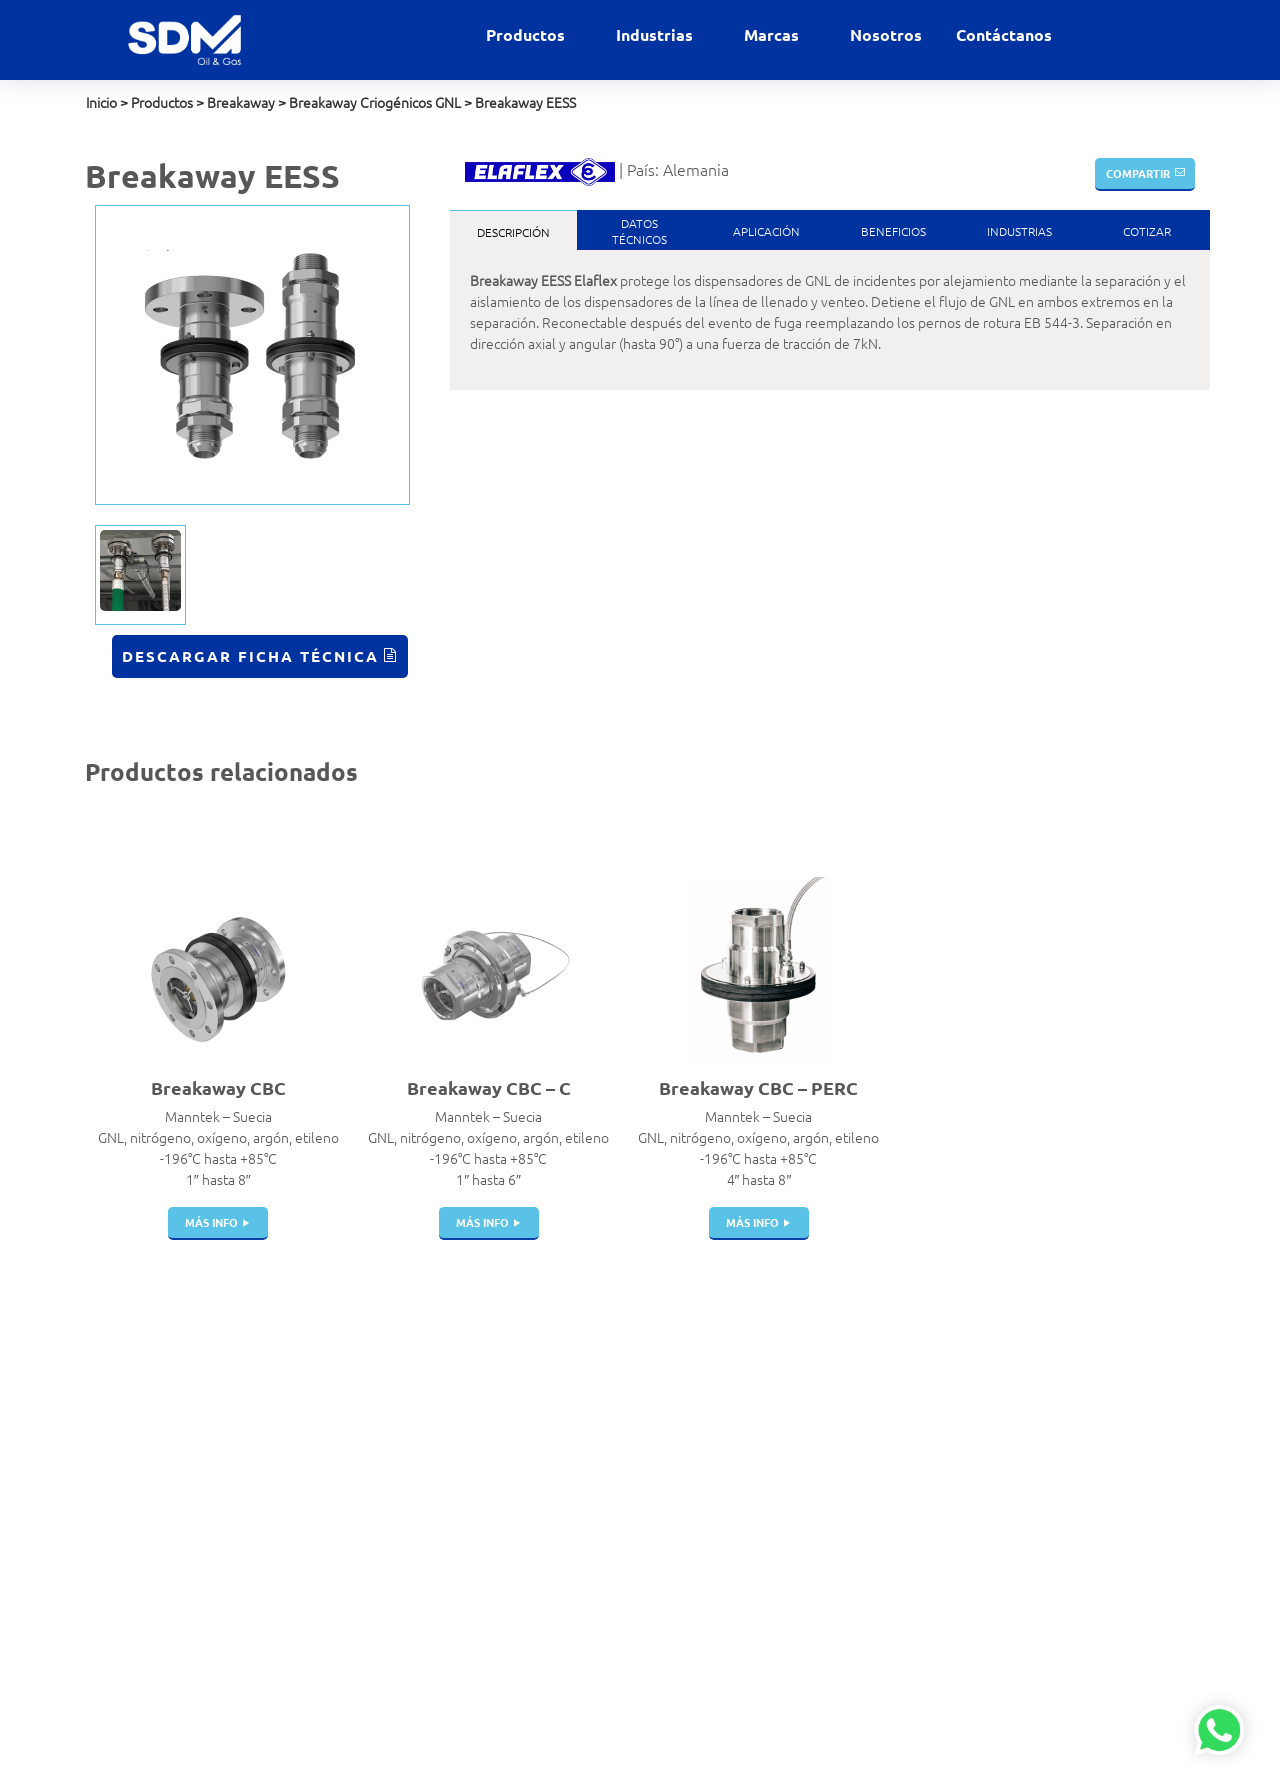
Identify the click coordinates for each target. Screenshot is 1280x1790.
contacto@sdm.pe (140, 1421)
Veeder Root (789, 1615)
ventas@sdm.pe (134, 1400)
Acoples (394, 1384)
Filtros (389, 1636)
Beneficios (893, 231)
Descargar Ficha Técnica (250, 656)
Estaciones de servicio (626, 1447)
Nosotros (886, 34)
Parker (770, 1510)
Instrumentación (420, 1699)
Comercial (591, 1426)
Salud (577, 1678)
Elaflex (771, 1447)
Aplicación (766, 231)
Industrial (588, 1594)
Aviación (585, 1405)
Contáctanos (1004, 34)
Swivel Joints (410, 1615)
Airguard (776, 1384)
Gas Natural (595, 1468)
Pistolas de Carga (422, 1468)
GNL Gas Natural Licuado (635, 1573)
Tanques (396, 1510)
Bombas (395, 1594)
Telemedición (411, 1720)
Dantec (772, 1426)
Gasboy (772, 1573)
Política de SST (129, 1563)
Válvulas (396, 1426)
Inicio (101, 102)
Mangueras (404, 1552)
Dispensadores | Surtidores (419, 1667)
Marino (581, 1615)
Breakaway (241, 102)
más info (211, 1222)
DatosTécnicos (639, 231)
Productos (527, 34)
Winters (774, 1594)
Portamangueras (421, 1573)
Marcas (773, 34)
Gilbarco (775, 1552)
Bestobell (780, 1405)
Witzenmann (789, 1531)
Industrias (656, 34)
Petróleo (587, 1636)
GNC (574, 1531)
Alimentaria (595, 1384)
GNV (574, 1552)
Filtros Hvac (405, 1405)
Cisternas (398, 1489)
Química (585, 1657)
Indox (767, 1468)
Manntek (777, 1489)
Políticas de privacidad (152, 1542)
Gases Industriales (615, 1489)
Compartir (1138, 173)
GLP (572, 1510)
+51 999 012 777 (137, 1463)
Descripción (513, 232)
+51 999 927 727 (137, 1442)
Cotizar (1147, 231)
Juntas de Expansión (433, 1531)
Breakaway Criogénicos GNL (375, 102)
